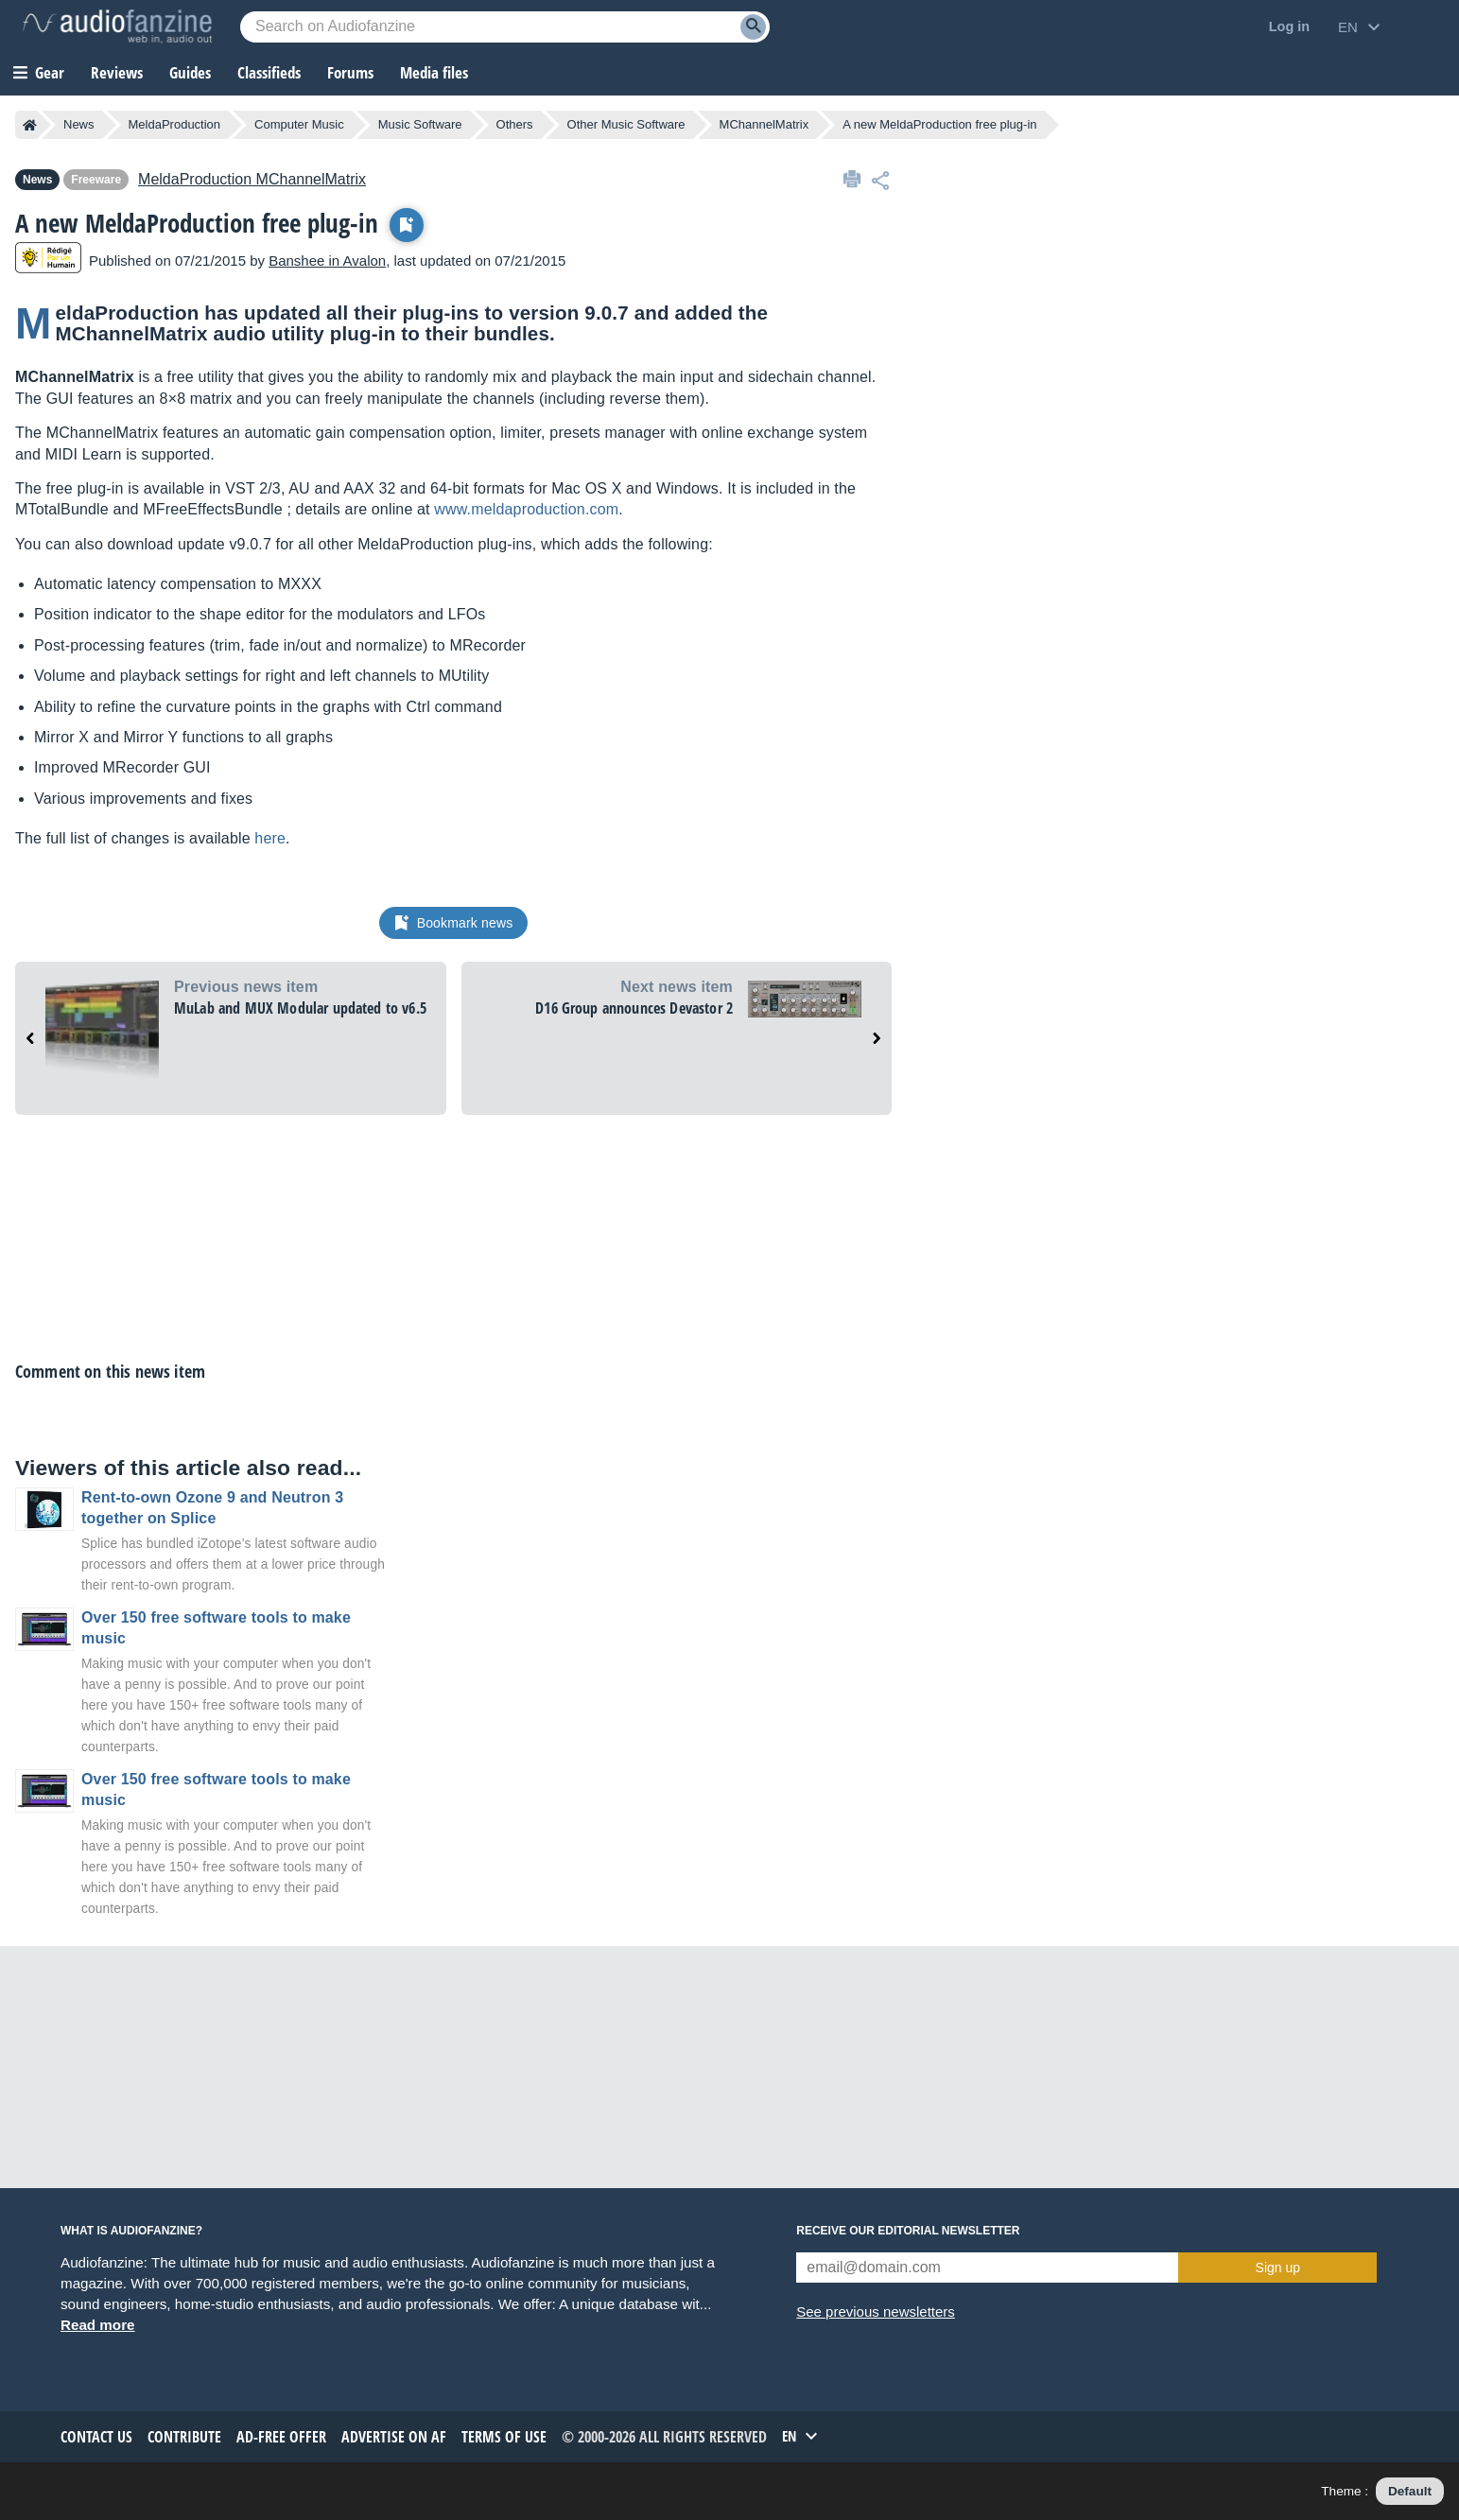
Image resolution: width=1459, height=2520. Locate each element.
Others (514, 124)
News (79, 124)
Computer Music (299, 124)
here (270, 838)
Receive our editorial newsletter (907, 2230)
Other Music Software (626, 124)
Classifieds (269, 72)
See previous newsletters (875, 2311)
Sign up (1278, 2267)
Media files (434, 72)
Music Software (420, 124)
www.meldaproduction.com (526, 509)
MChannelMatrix (764, 124)
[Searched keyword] (505, 27)
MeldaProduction (175, 124)
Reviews (117, 72)
